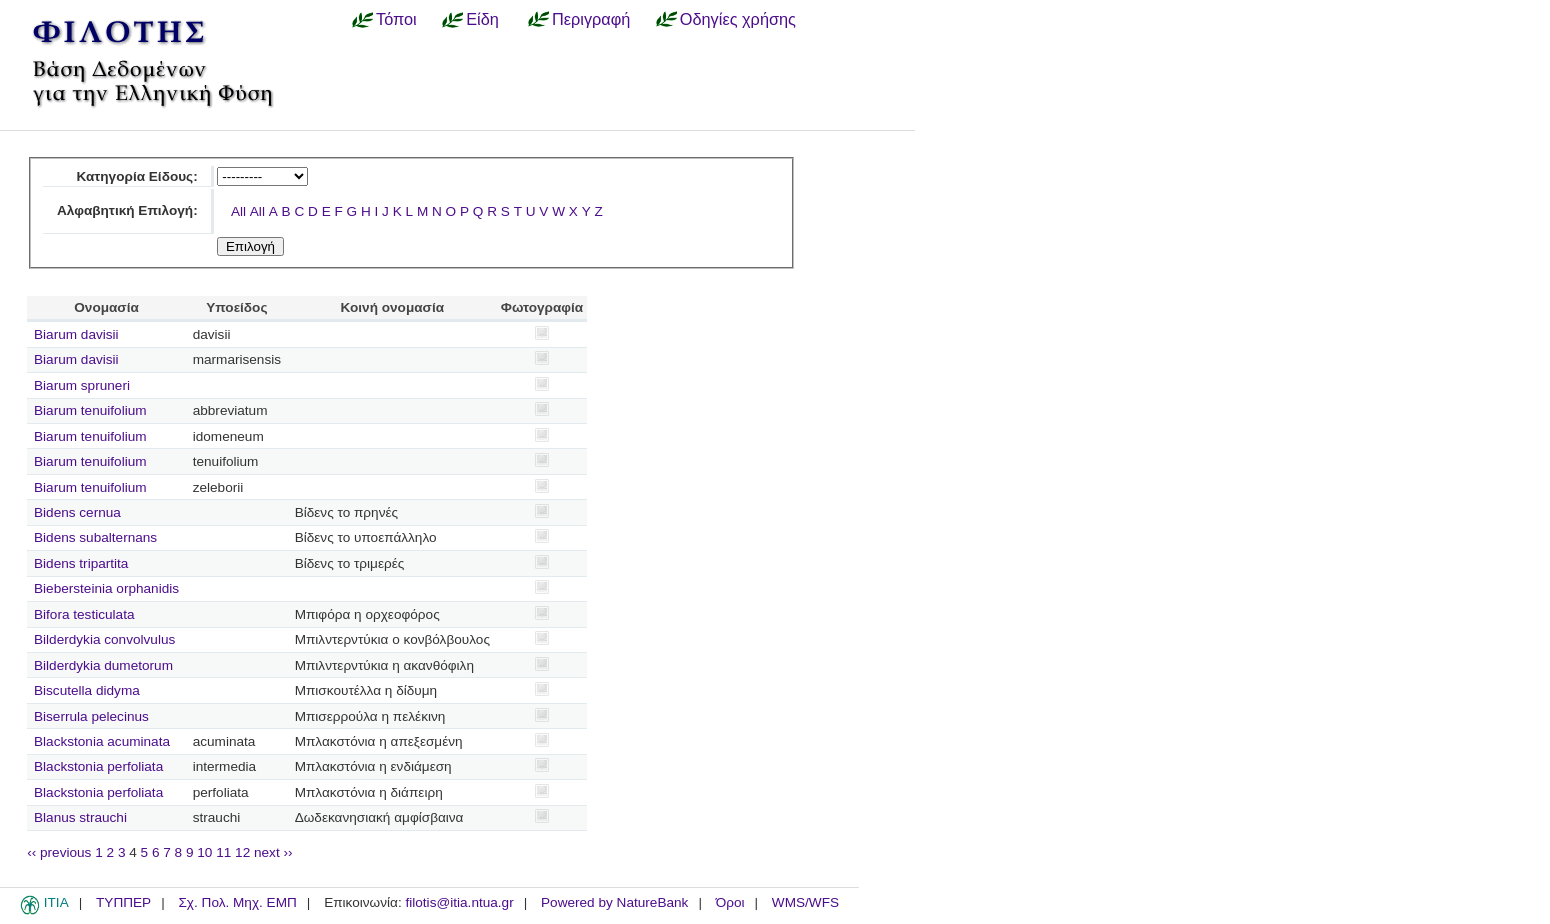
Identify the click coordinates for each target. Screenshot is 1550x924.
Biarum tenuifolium (90, 410)
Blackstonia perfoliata (98, 766)
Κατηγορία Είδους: (136, 176)
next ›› (273, 852)
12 (242, 852)
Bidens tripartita (81, 563)
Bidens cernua (77, 512)
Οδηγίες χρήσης (738, 19)
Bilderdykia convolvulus (104, 639)
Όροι (730, 902)
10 (204, 852)
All (238, 211)
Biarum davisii (76, 334)
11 (223, 852)
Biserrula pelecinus (91, 716)
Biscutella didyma (87, 690)
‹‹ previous (59, 852)
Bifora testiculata (84, 614)
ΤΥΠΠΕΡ (123, 902)
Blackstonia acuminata (102, 741)
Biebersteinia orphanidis (106, 588)
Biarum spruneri (82, 385)
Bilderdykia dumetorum (103, 665)
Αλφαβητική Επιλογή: (127, 210)
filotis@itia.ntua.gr (459, 902)
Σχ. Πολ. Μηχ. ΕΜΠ (237, 902)
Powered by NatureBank (614, 902)
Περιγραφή (591, 19)
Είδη (482, 19)
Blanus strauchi (80, 817)
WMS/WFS (805, 902)
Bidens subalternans (95, 537)
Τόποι (396, 19)
